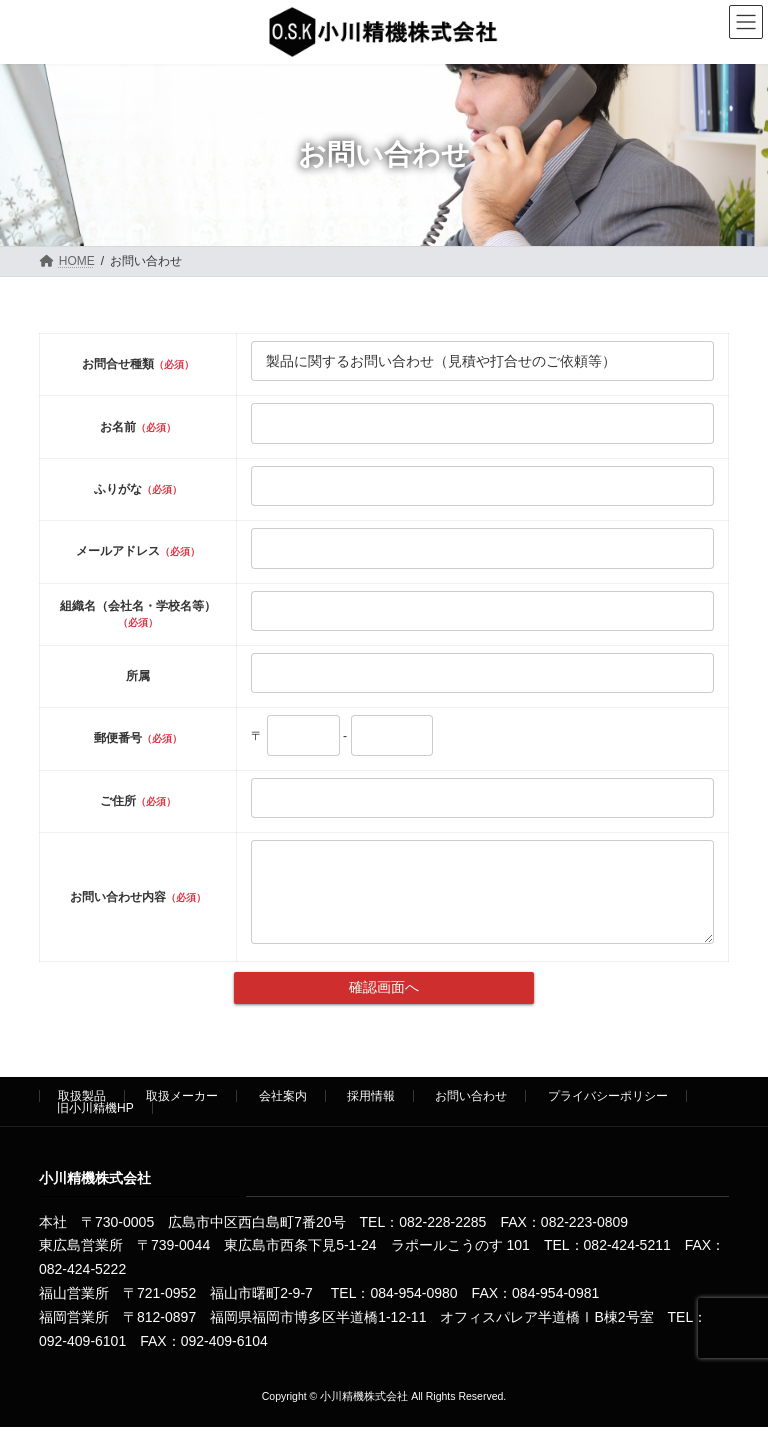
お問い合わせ (471, 1111)
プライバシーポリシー (608, 1111)
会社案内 (283, 1111)
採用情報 (371, 1111)
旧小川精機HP (95, 1123)
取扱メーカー (182, 1111)
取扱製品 (82, 1111)
